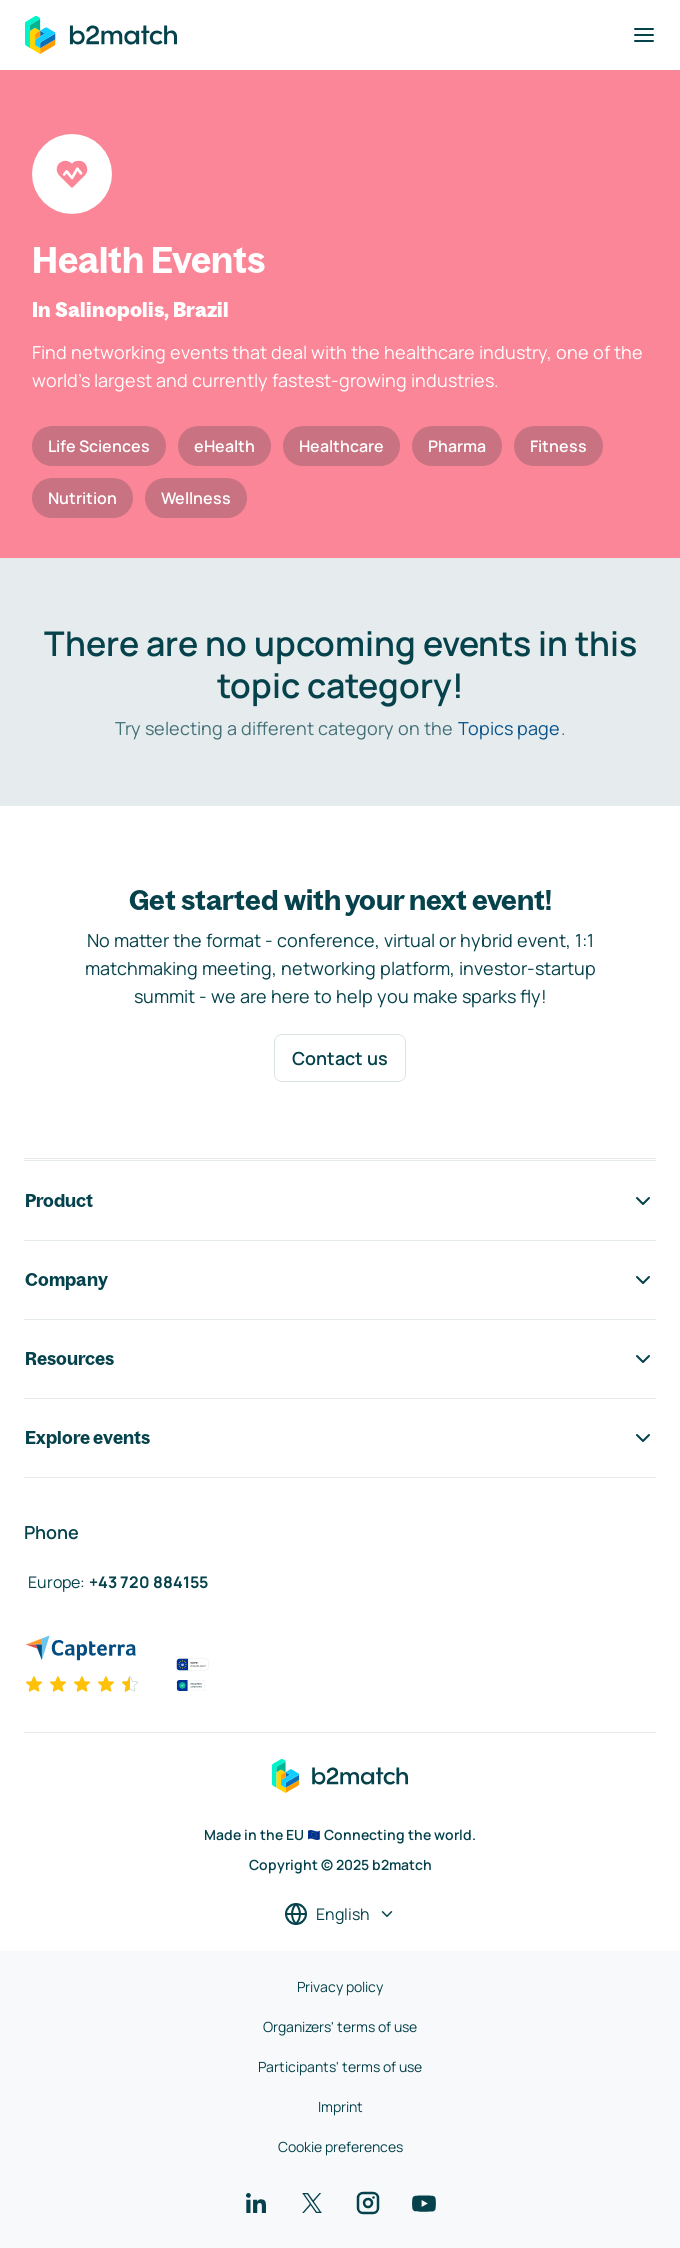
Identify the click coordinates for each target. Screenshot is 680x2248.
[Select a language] (340, 1914)
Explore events (340, 1438)
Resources (340, 1359)
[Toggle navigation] (644, 35)
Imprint (340, 2106)
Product (340, 1201)
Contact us (340, 1058)
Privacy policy (340, 1986)
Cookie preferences (340, 2146)
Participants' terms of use (340, 2066)
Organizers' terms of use (340, 2026)
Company (340, 1280)
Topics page (509, 728)
